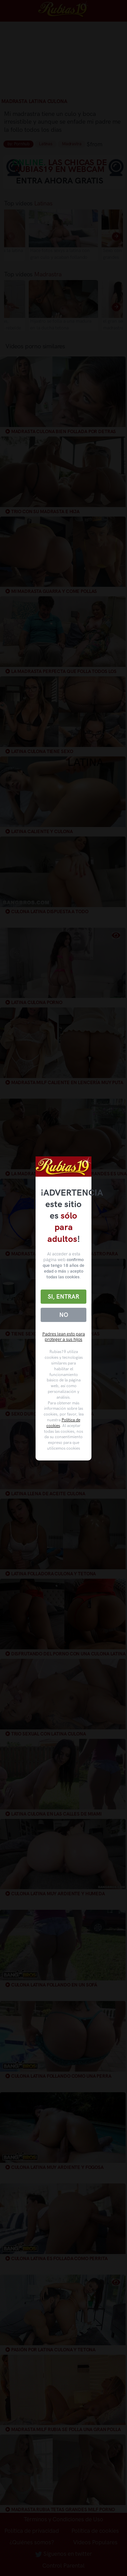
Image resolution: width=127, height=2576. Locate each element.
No (63, 1315)
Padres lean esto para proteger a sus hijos (63, 1336)
